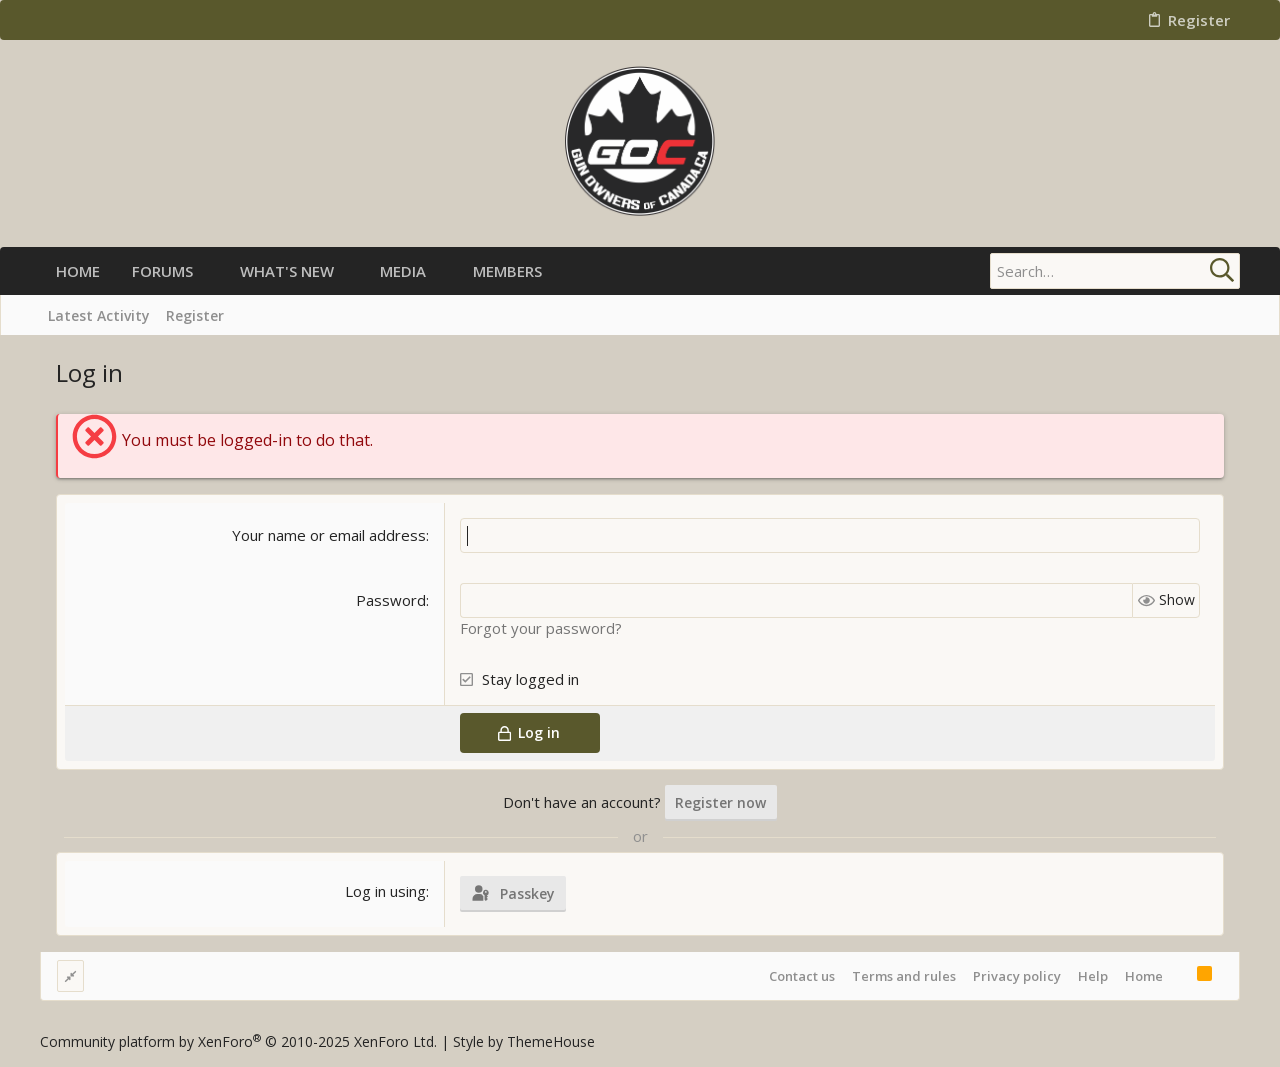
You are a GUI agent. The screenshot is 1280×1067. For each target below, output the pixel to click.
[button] (209, 271)
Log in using (385, 891)
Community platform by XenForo (238, 1041)
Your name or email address (329, 535)
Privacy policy (1017, 976)
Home (1144, 976)
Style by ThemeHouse (524, 1041)
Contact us (802, 976)
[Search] (1115, 271)
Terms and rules (904, 976)
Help (1093, 976)
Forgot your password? (541, 628)
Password (391, 600)
